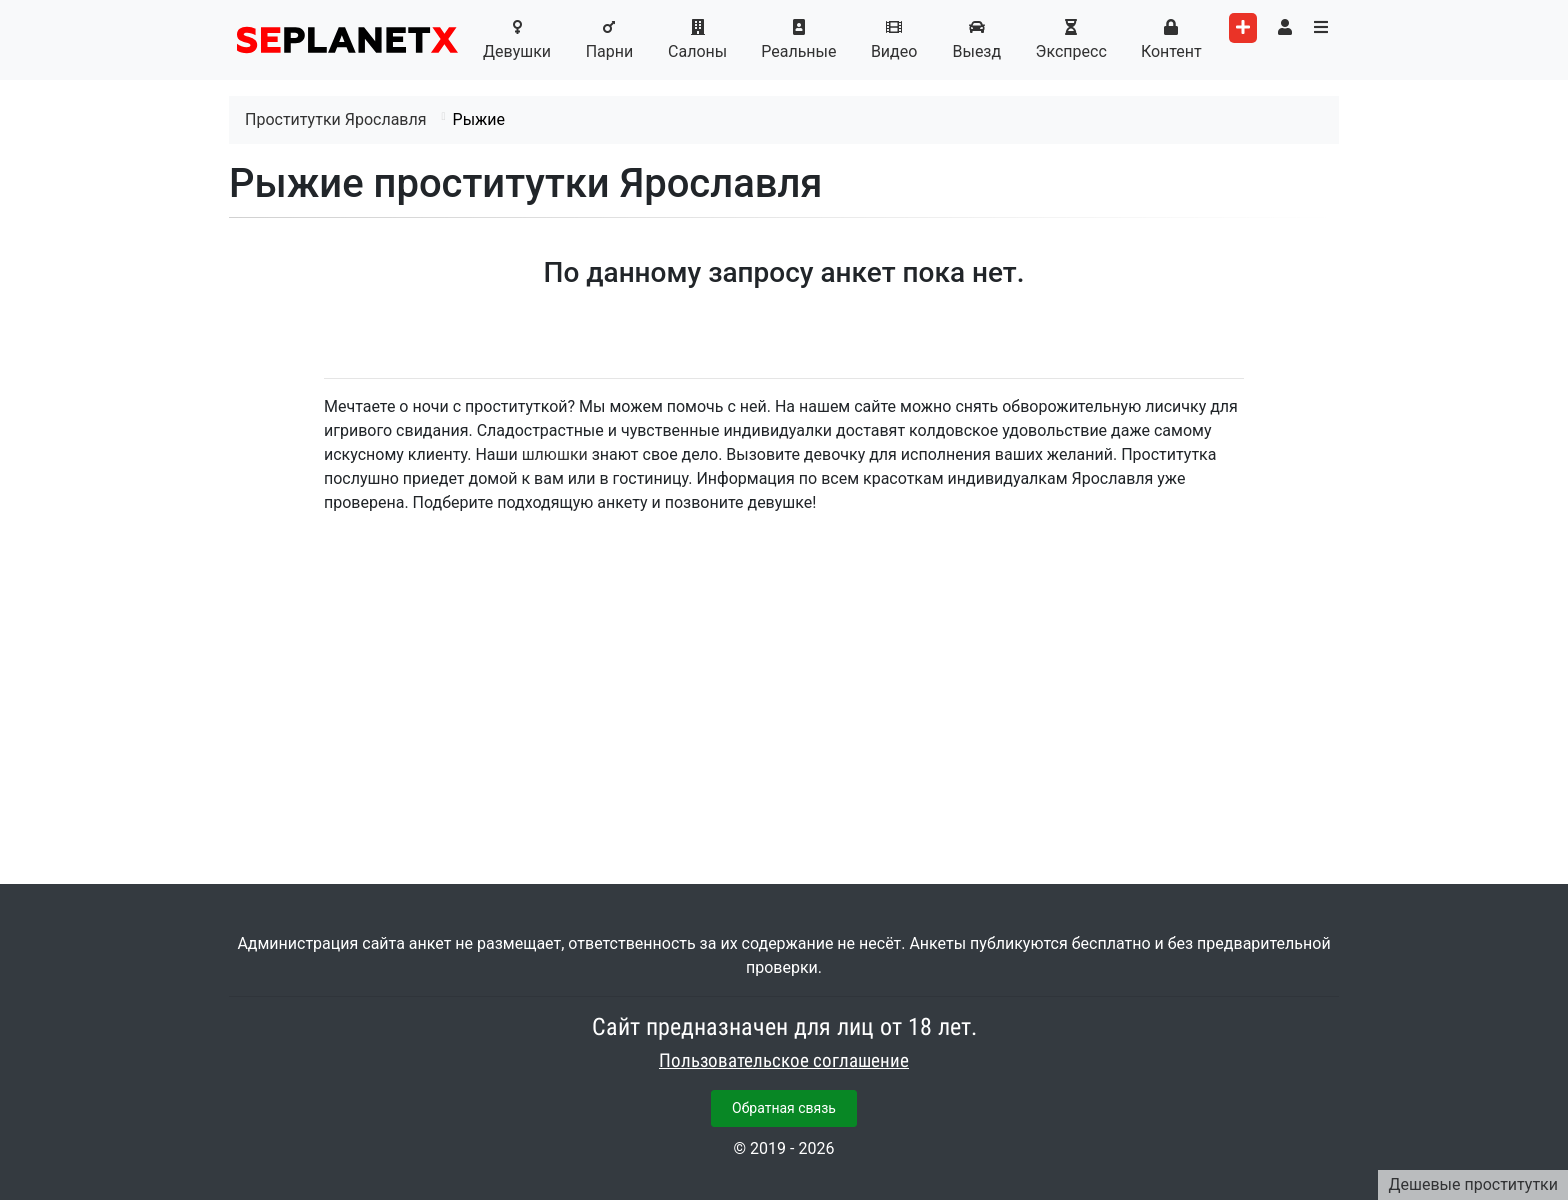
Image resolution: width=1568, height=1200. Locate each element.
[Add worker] (1243, 28)
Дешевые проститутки (1473, 1184)
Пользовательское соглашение (784, 1061)
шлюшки (555, 454)
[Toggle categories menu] (1321, 28)
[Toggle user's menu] (1285, 28)
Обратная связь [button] (784, 1108)
